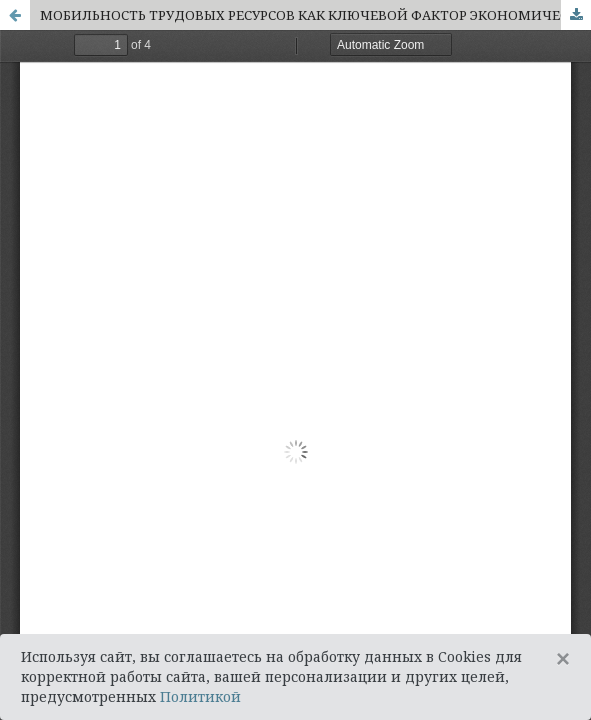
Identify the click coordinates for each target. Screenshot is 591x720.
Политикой (200, 696)
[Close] (563, 659)
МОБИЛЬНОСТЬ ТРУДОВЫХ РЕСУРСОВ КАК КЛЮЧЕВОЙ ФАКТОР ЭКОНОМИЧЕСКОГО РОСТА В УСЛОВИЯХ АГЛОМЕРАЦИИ (315, 15)
